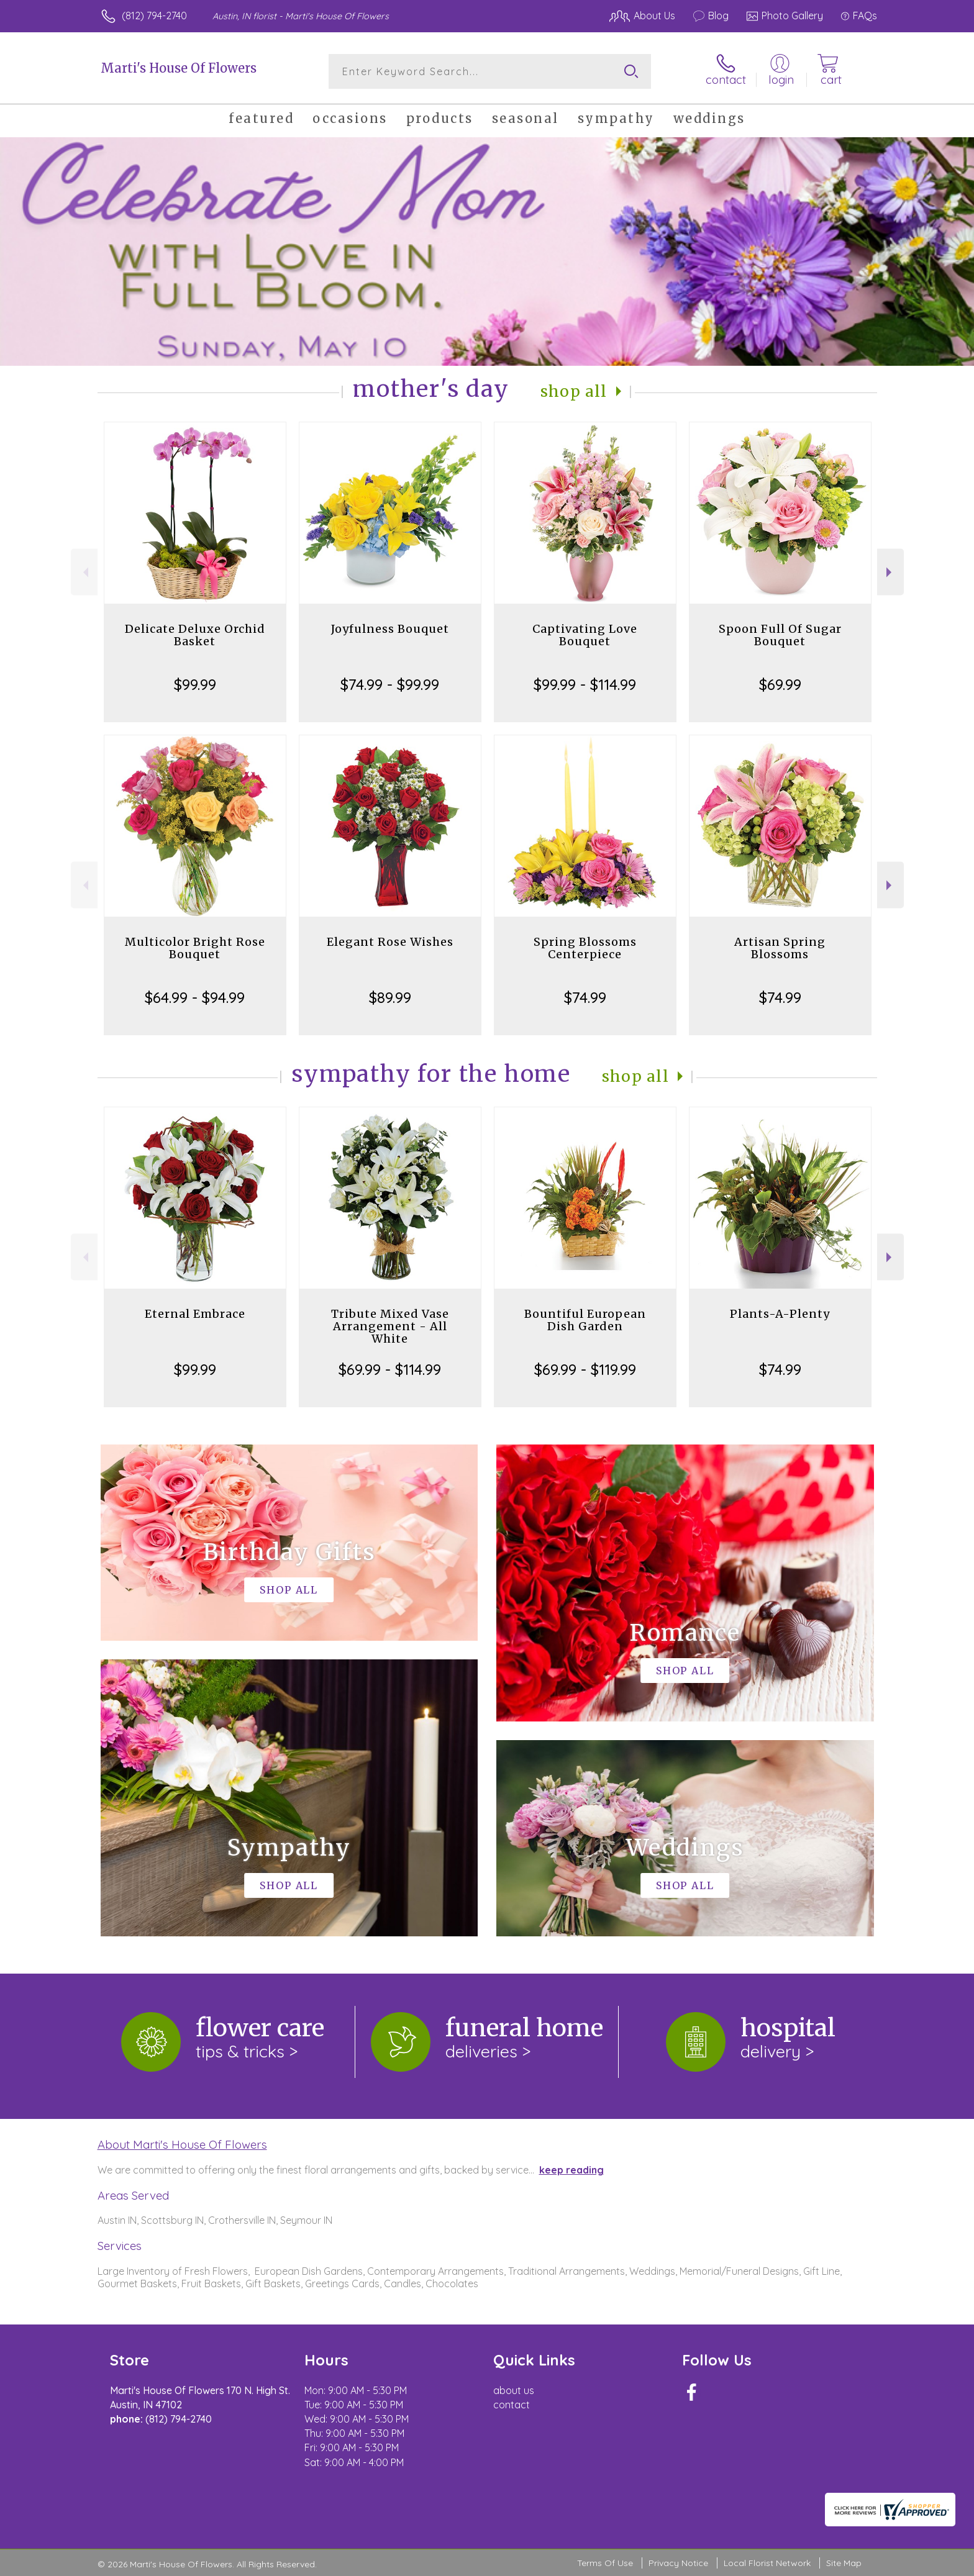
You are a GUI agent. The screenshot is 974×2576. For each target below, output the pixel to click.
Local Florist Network (767, 2563)
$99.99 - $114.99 (585, 684)
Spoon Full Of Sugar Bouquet (780, 635)
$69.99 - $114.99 (390, 1369)
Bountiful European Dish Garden (585, 1320)
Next (890, 572)
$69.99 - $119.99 (585, 1369)
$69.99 (780, 684)
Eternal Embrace (195, 1314)
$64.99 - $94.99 (195, 997)
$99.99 (195, 684)
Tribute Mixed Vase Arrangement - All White (390, 1326)
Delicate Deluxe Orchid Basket (195, 635)
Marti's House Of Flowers (179, 68)
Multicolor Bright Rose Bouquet (195, 948)
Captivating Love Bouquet (584, 635)
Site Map (844, 2563)
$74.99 (585, 997)
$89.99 (390, 997)
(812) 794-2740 (154, 15)
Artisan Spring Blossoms (780, 948)
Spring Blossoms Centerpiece (585, 948)
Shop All (574, 391)
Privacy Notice (678, 2563)
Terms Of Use (605, 2563)
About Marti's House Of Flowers (182, 2144)
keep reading (571, 2170)
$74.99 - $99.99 (389, 684)
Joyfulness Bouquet (390, 629)
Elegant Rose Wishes (390, 942)
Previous (84, 572)
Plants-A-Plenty (780, 1314)
